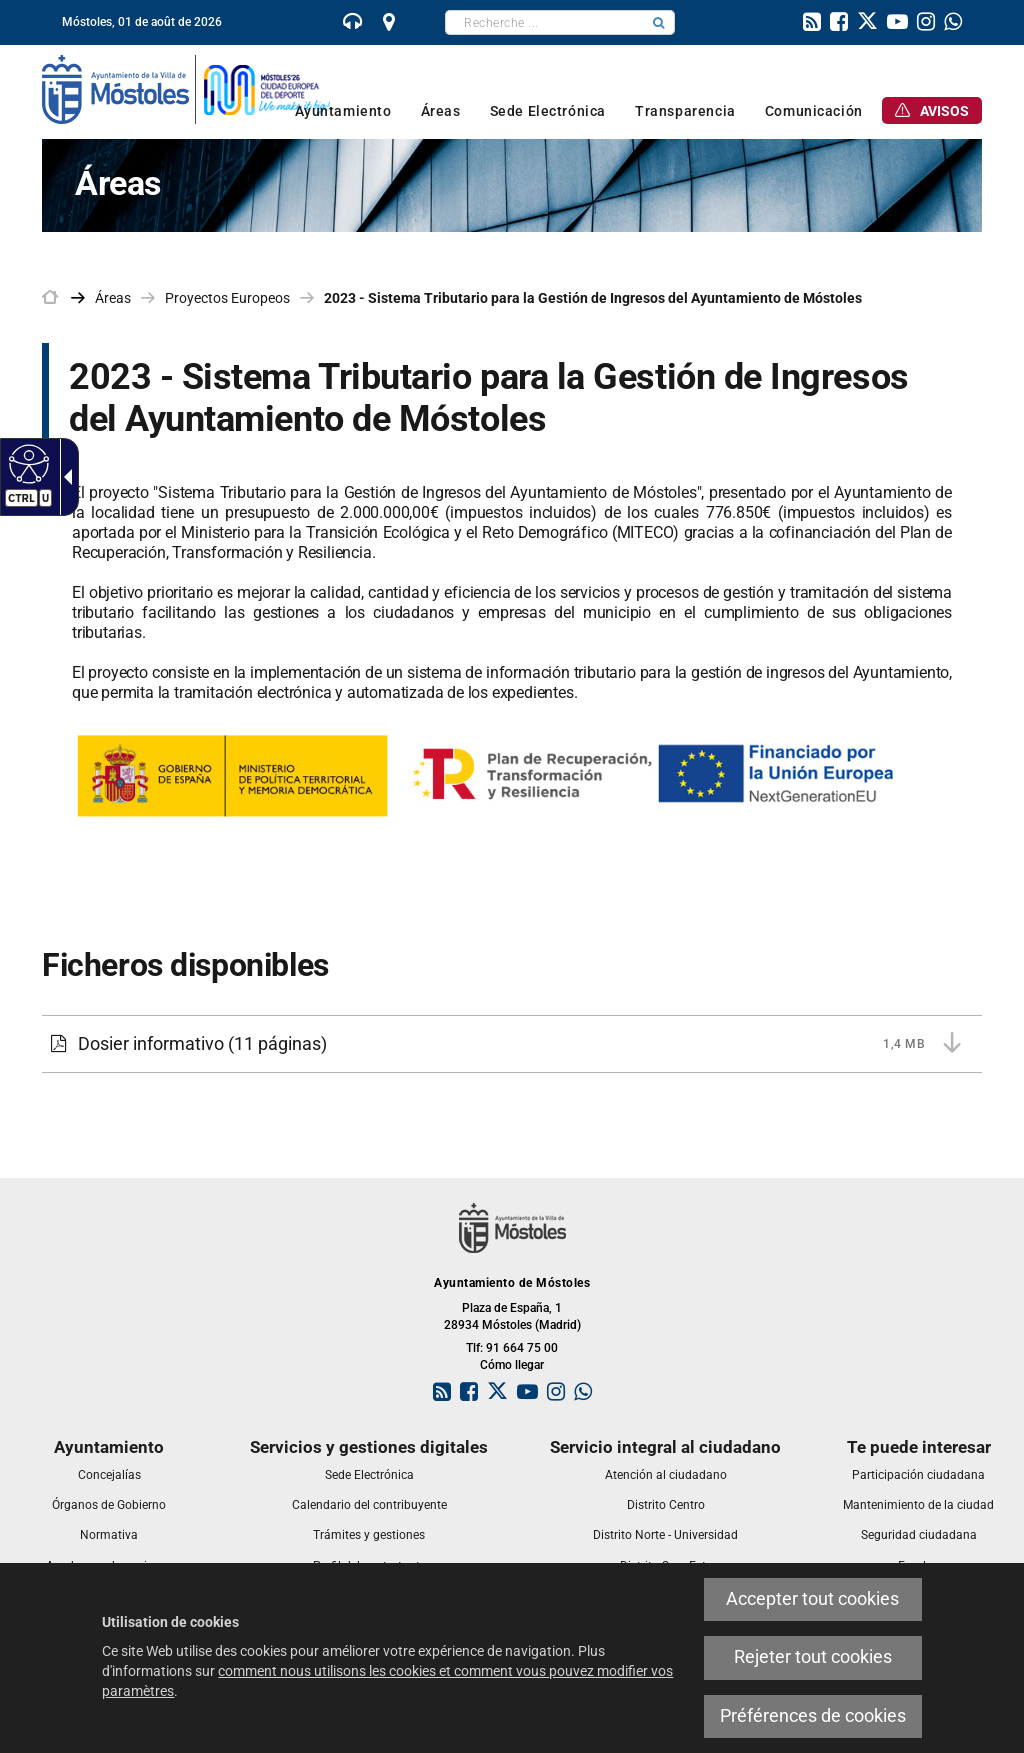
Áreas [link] (113, 298)
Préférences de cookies (813, 1716)
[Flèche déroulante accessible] (64, 477)
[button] (659, 22)
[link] (353, 24)
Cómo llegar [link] (512, 1365)
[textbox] (544, 22)
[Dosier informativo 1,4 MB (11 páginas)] (512, 1044)
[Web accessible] (26, 463)
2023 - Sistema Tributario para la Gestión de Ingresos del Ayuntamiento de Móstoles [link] (593, 298)
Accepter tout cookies (812, 1599)
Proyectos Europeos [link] (227, 298)
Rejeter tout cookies (813, 1657)
